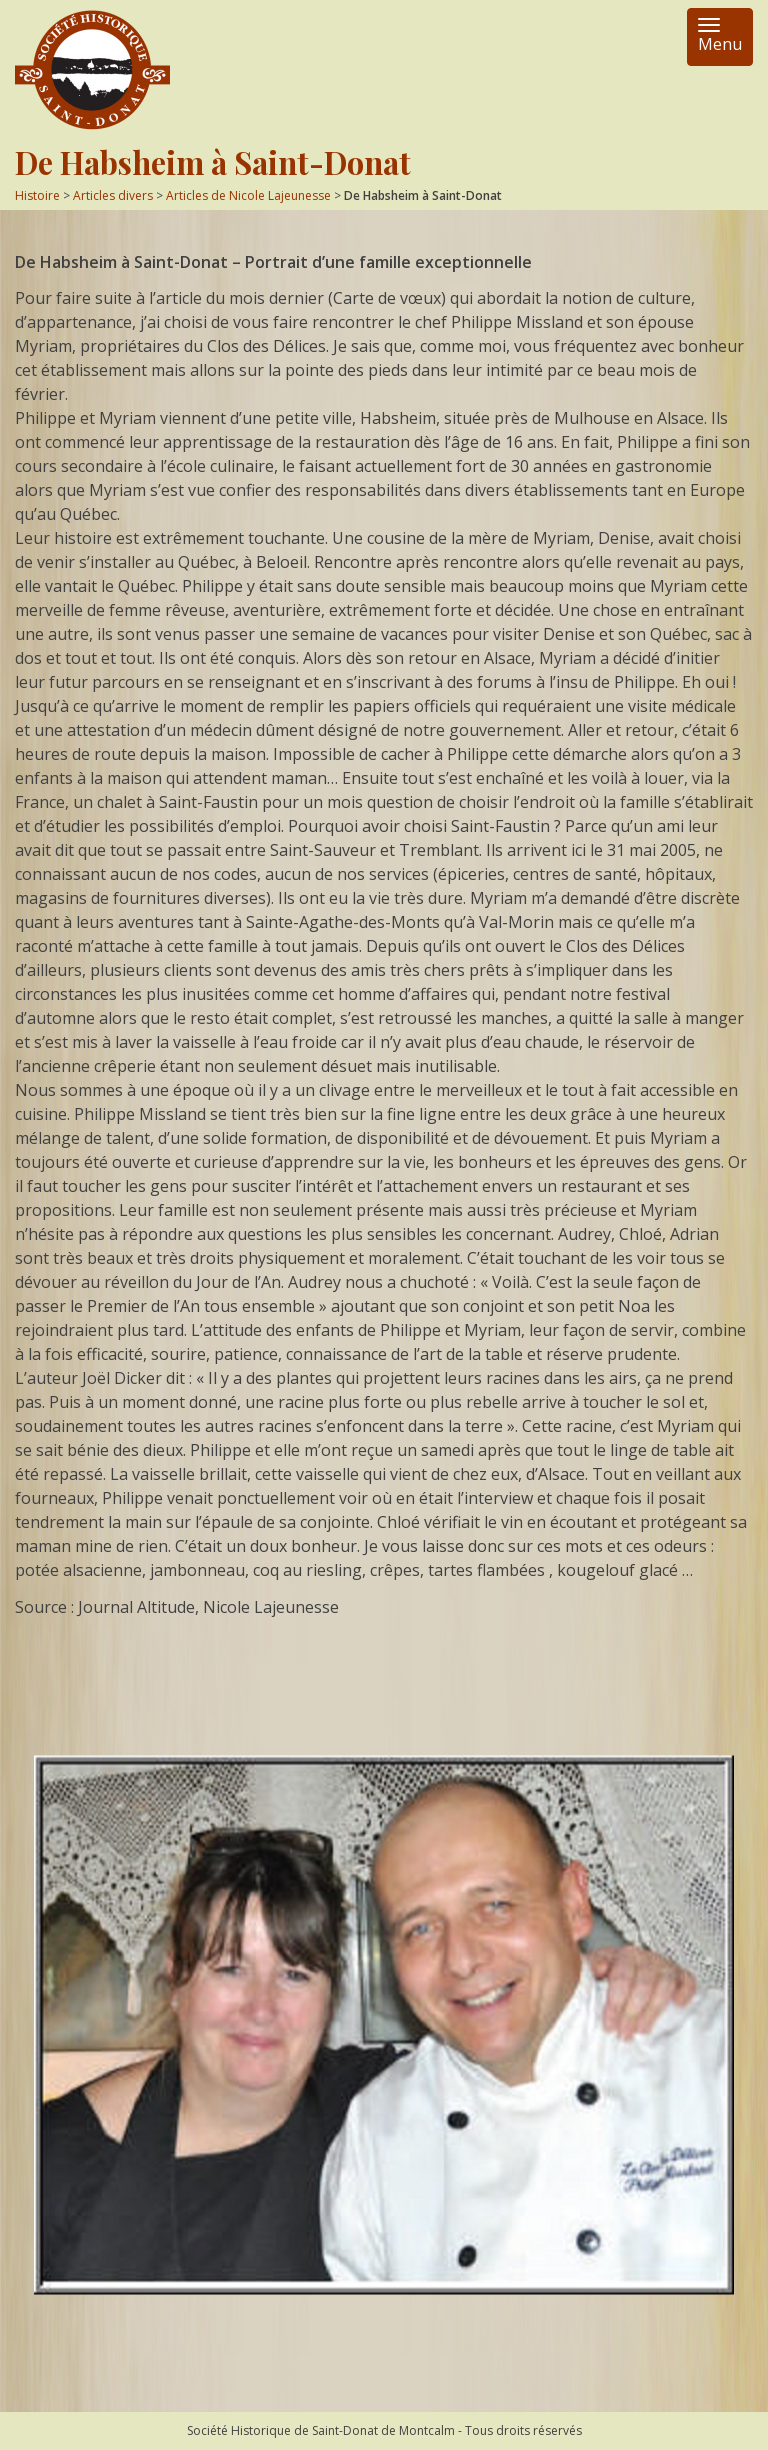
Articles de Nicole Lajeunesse (248, 195)
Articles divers (113, 195)
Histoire (37, 195)
